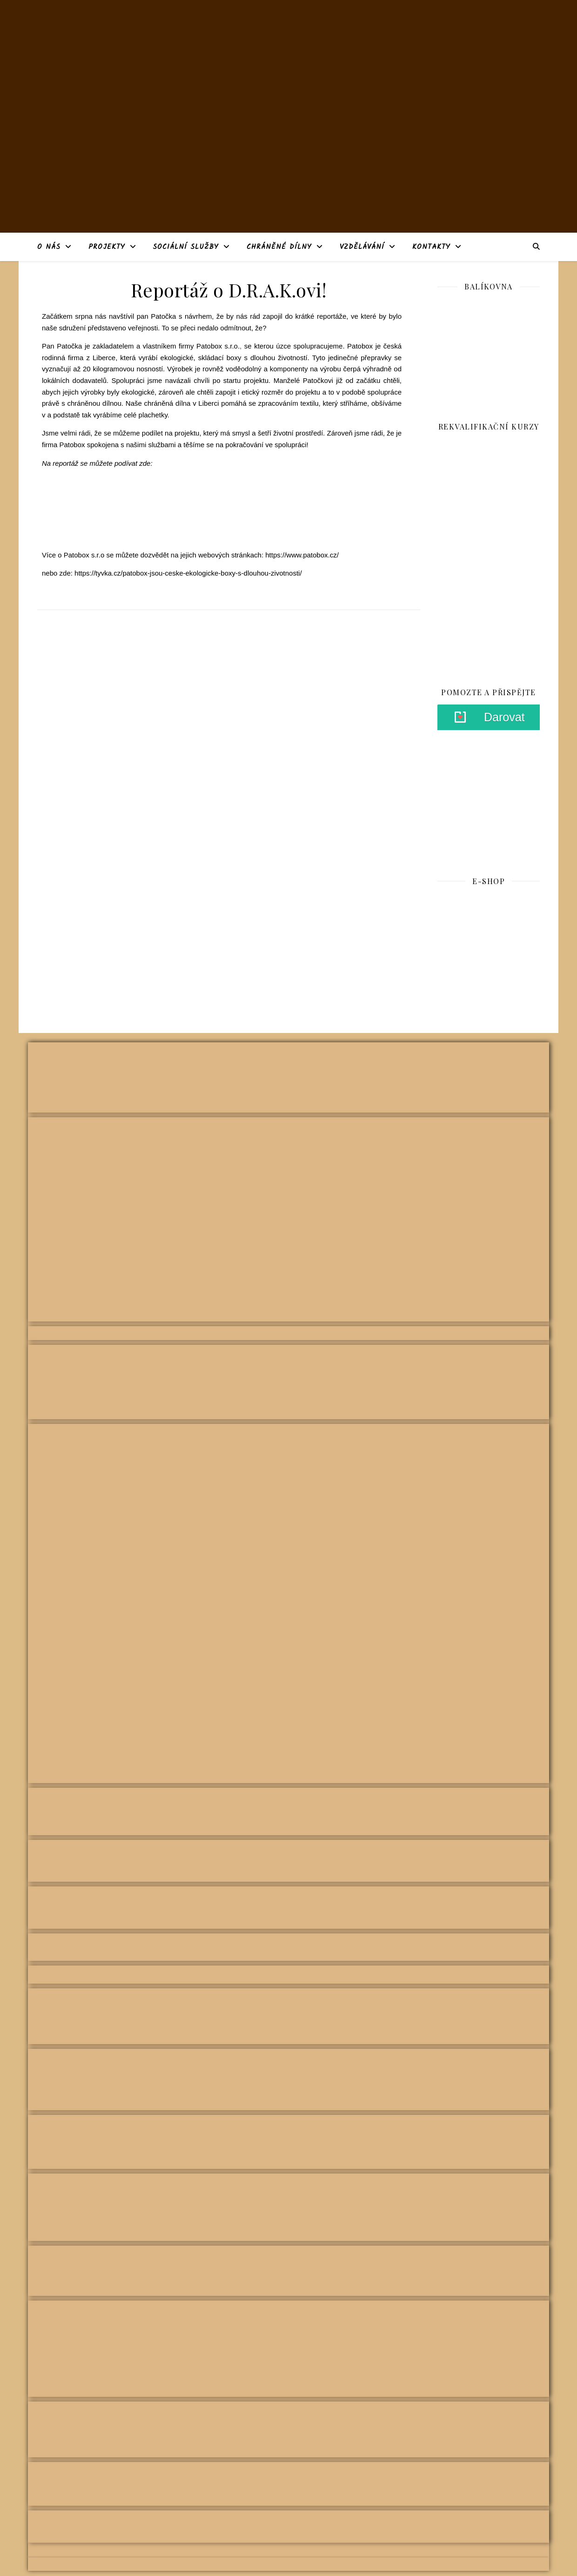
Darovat (504, 717)
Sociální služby (186, 247)
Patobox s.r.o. (218, 346)
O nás (48, 247)
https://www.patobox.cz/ (302, 555)
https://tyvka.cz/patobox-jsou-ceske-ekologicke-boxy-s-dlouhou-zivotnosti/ (188, 573)
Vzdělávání (362, 247)
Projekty (106, 247)
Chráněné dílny (279, 247)
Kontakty (431, 247)
